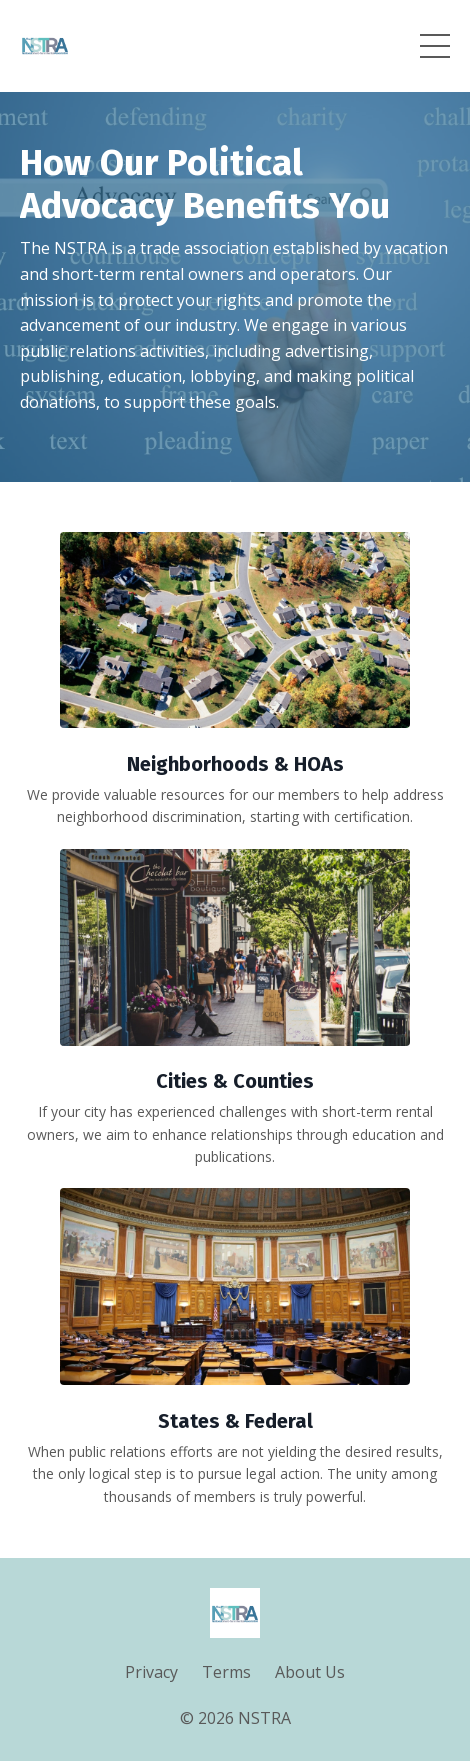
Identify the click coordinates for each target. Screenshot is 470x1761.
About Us (310, 1672)
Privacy (151, 1672)
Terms (226, 1672)
